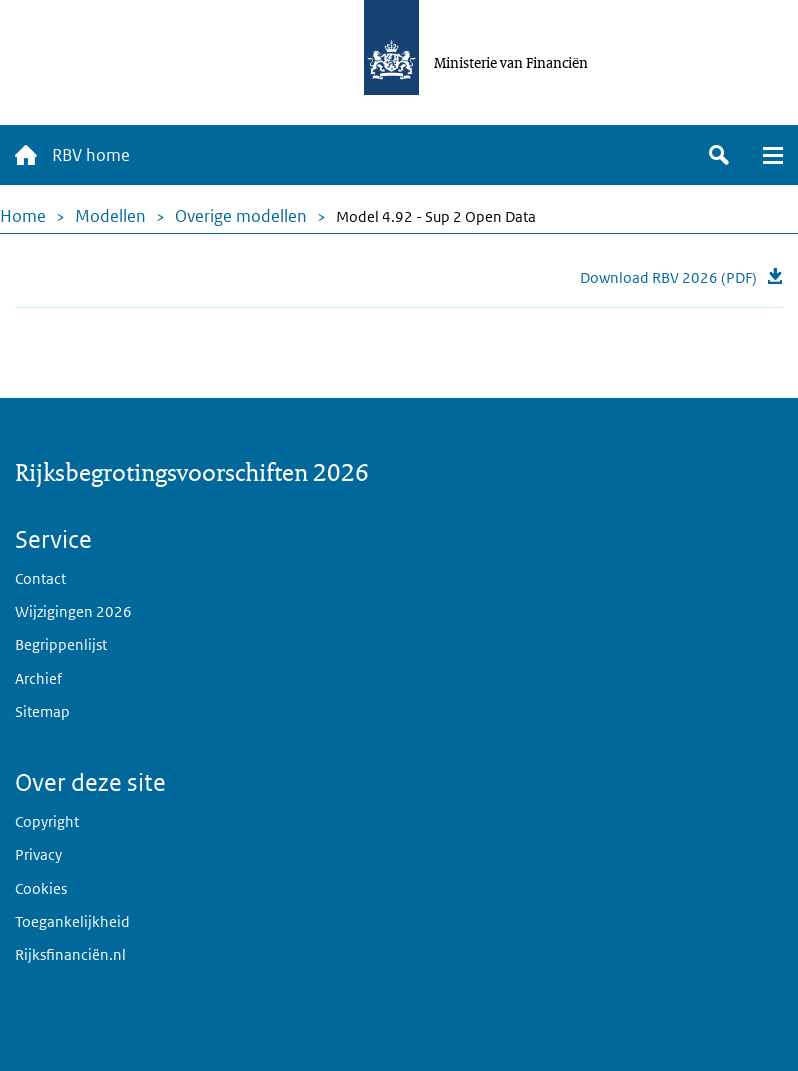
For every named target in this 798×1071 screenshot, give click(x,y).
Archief (38, 678)
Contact (40, 578)
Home (23, 216)
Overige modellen (241, 216)
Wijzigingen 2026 (73, 611)
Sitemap (42, 711)
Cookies (41, 888)
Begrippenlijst (61, 644)
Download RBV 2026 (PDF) (668, 277)
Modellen (110, 216)
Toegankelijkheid (72, 921)
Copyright (47, 821)
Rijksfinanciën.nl (70, 954)
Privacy (38, 854)
